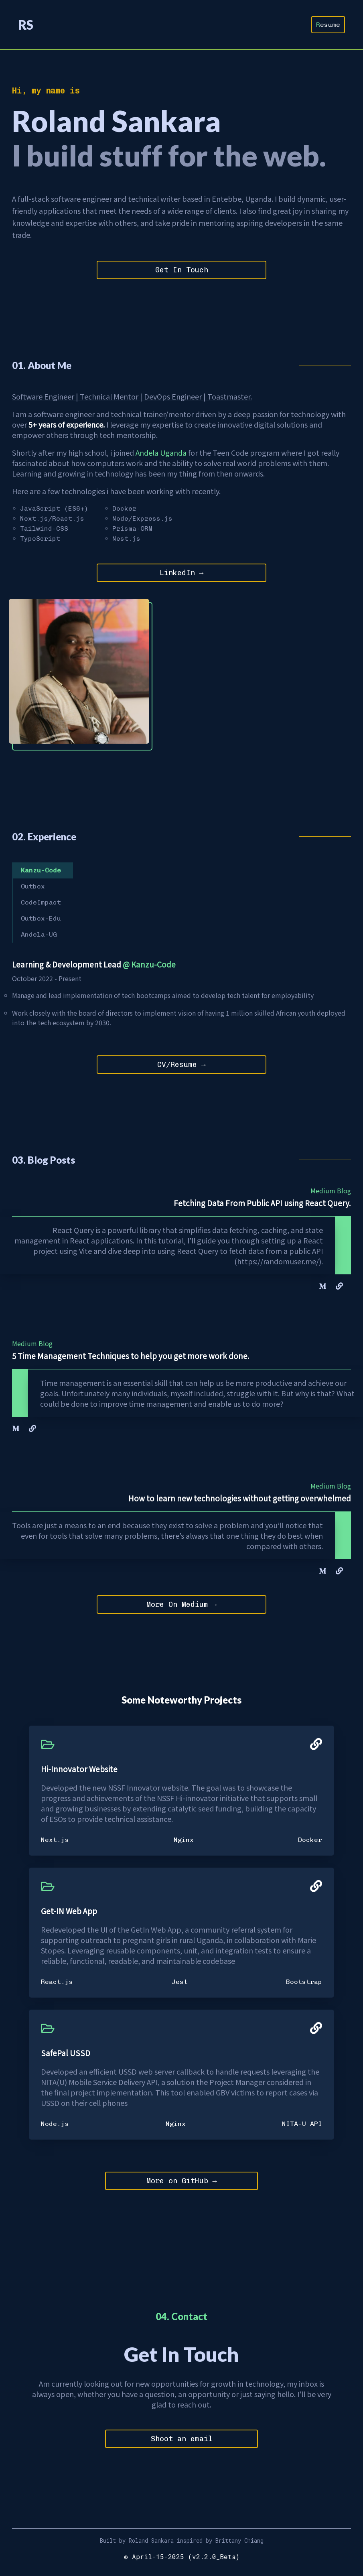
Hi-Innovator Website (79, 1771)
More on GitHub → (181, 2184)
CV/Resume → (181, 1066)
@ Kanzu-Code (149, 964)
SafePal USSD (65, 2055)
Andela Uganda (161, 452)
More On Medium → (181, 1606)
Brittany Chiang (239, 2544)
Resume (328, 24)
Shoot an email (182, 2442)
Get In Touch (181, 270)
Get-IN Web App (69, 1913)
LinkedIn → (182, 573)
